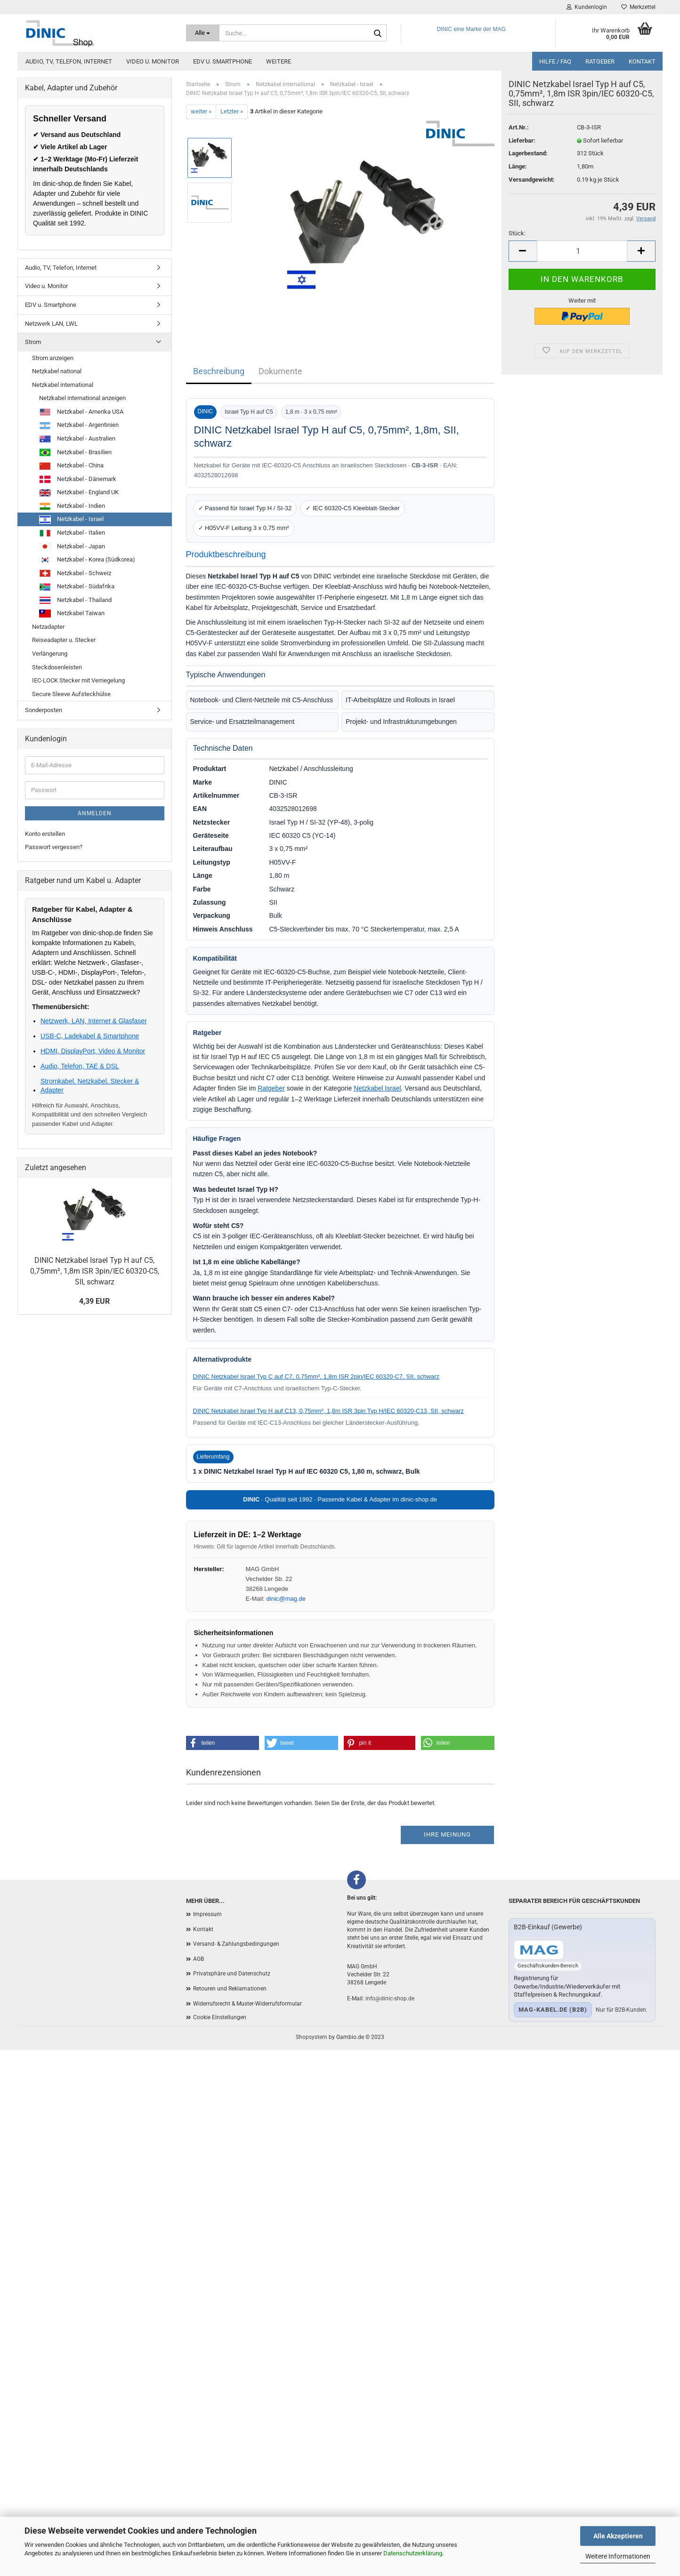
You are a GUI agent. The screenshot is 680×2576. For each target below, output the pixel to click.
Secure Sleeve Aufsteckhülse (71, 694)
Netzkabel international (62, 384)
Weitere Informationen (617, 2556)
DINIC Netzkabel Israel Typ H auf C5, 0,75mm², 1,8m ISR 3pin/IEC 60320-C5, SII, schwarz (94, 1271)
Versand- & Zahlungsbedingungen (236, 1944)
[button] (222, 1743)
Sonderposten (43, 710)
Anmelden (95, 813)
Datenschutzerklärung (412, 2553)
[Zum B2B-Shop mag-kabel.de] (539, 1949)
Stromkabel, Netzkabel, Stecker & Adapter (89, 1085)
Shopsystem (311, 2037)
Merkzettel (638, 7)
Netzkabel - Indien (72, 506)
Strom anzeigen (52, 357)
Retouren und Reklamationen (230, 1988)
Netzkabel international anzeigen (82, 397)
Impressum (207, 1914)
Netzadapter (48, 626)
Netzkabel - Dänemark (77, 479)
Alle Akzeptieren (618, 2536)
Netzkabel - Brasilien (75, 452)
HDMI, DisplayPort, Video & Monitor (92, 1051)
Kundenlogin (587, 7)
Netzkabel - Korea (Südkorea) (87, 560)
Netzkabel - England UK (79, 493)
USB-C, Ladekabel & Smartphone (89, 1036)
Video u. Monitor (152, 61)
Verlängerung (49, 653)
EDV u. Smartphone (222, 61)
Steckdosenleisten (57, 667)
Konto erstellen (45, 833)
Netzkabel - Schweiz (75, 573)
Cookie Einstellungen (219, 2017)
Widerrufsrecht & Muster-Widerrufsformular (247, 2003)
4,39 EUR (94, 1301)
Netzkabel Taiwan (72, 614)
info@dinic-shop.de (389, 1998)
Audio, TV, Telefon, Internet (68, 61)
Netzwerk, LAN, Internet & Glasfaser (93, 1021)
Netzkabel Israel (377, 1088)
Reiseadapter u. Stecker (64, 639)
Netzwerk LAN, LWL (51, 323)
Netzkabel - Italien (72, 533)
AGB (198, 1959)
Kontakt (642, 61)
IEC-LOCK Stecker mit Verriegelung (78, 680)
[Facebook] (356, 1879)
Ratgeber (600, 61)
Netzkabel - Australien (77, 439)
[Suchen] (378, 33)
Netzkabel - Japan (72, 546)
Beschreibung (218, 371)
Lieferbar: (522, 156)
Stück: (517, 249)
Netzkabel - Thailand (75, 600)
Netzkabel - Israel (71, 519)
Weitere (278, 61)
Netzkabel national (56, 371)
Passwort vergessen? (53, 847)
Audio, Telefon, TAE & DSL (79, 1066)
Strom (33, 341)
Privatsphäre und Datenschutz (231, 1973)
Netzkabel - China (71, 466)
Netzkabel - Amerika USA (81, 412)
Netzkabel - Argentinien (79, 425)
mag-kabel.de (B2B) (552, 2009)
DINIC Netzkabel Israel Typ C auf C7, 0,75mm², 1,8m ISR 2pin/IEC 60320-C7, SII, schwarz (316, 1376)
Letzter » (231, 111)
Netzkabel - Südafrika (76, 587)
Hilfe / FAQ (555, 61)
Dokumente (280, 371)
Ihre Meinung (447, 1834)
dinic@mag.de (286, 1598)
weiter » (201, 111)
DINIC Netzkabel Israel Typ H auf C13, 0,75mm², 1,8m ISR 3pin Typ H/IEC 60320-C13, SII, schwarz (328, 1410)
